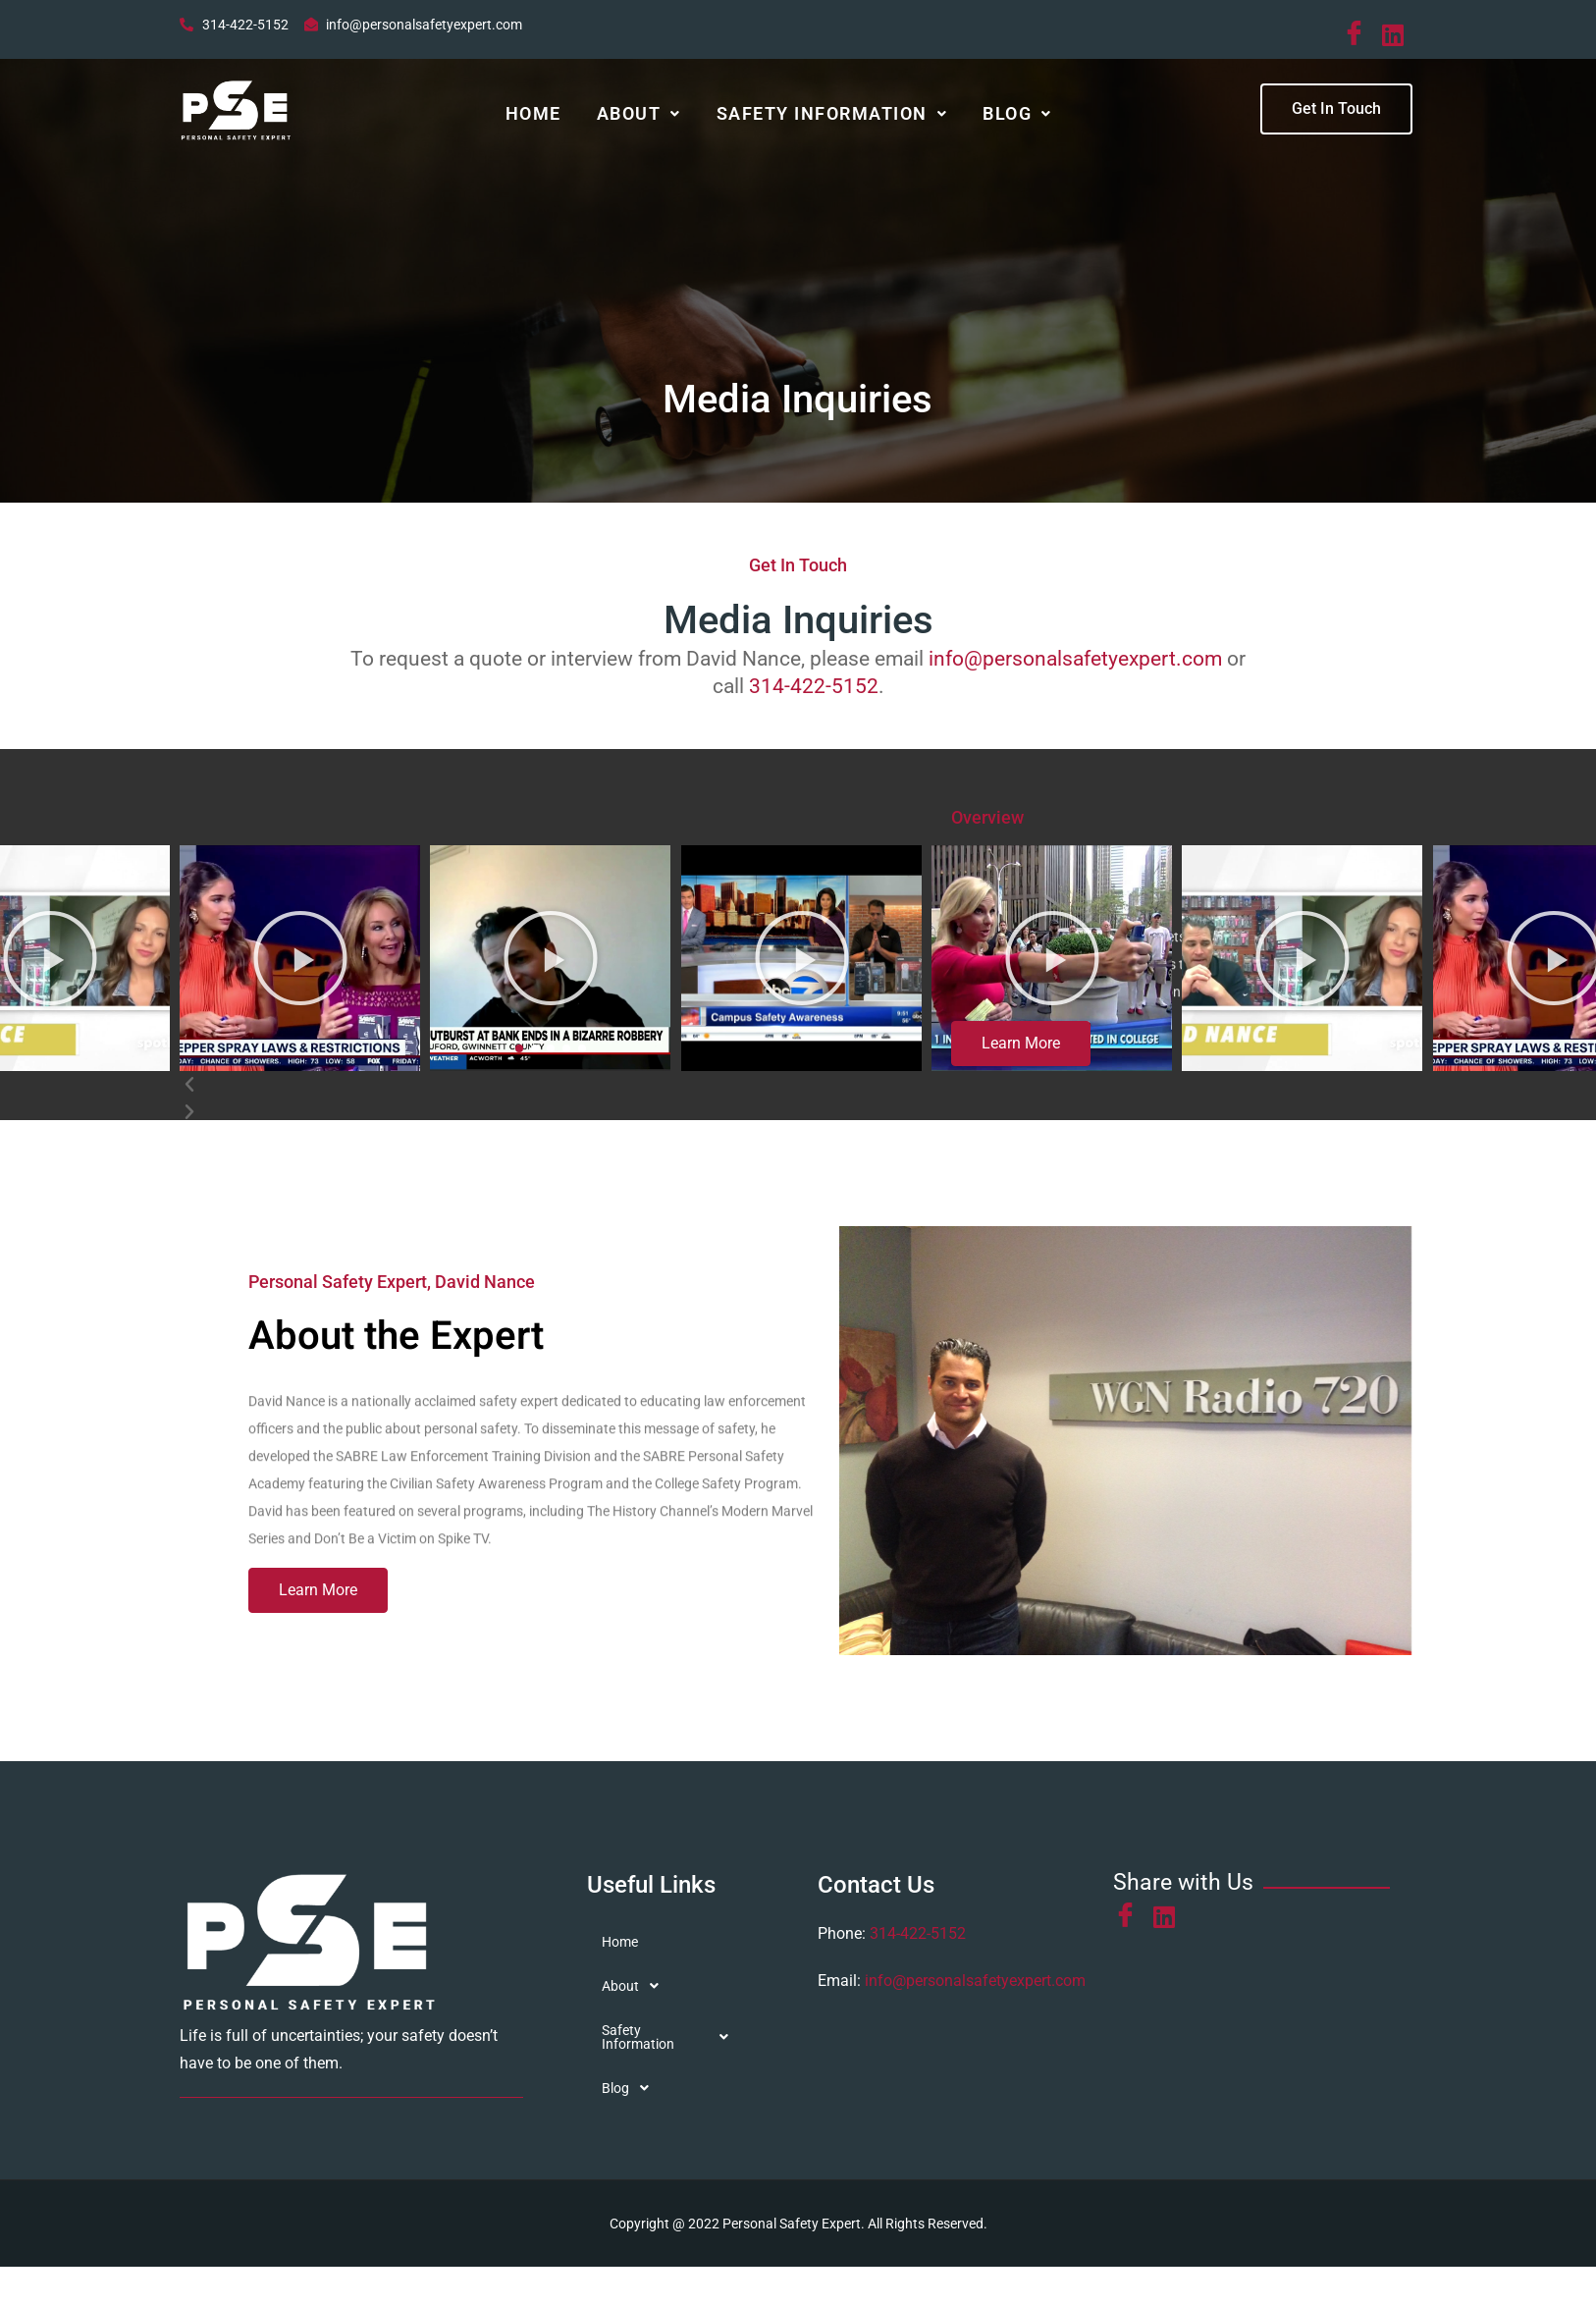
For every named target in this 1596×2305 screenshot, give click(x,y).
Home (533, 116)
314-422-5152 (813, 694)
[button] (639, 116)
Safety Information (832, 116)
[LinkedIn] (1396, 33)
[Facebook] (1358, 34)
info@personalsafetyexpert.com (1075, 666)
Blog (1017, 116)
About (639, 116)
